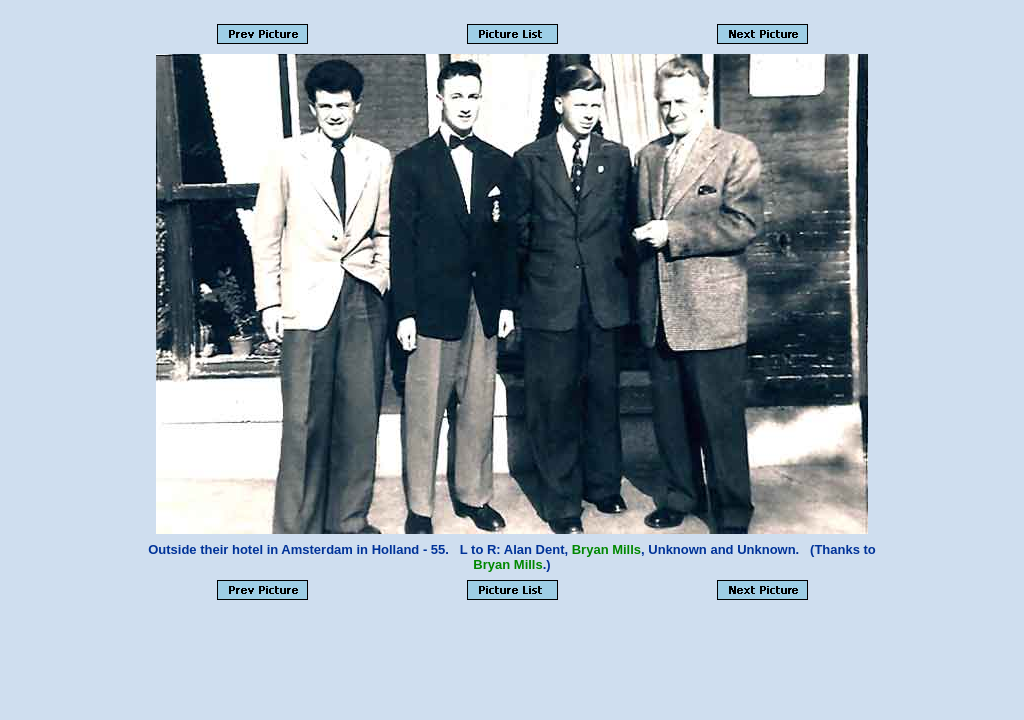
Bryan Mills (606, 549)
